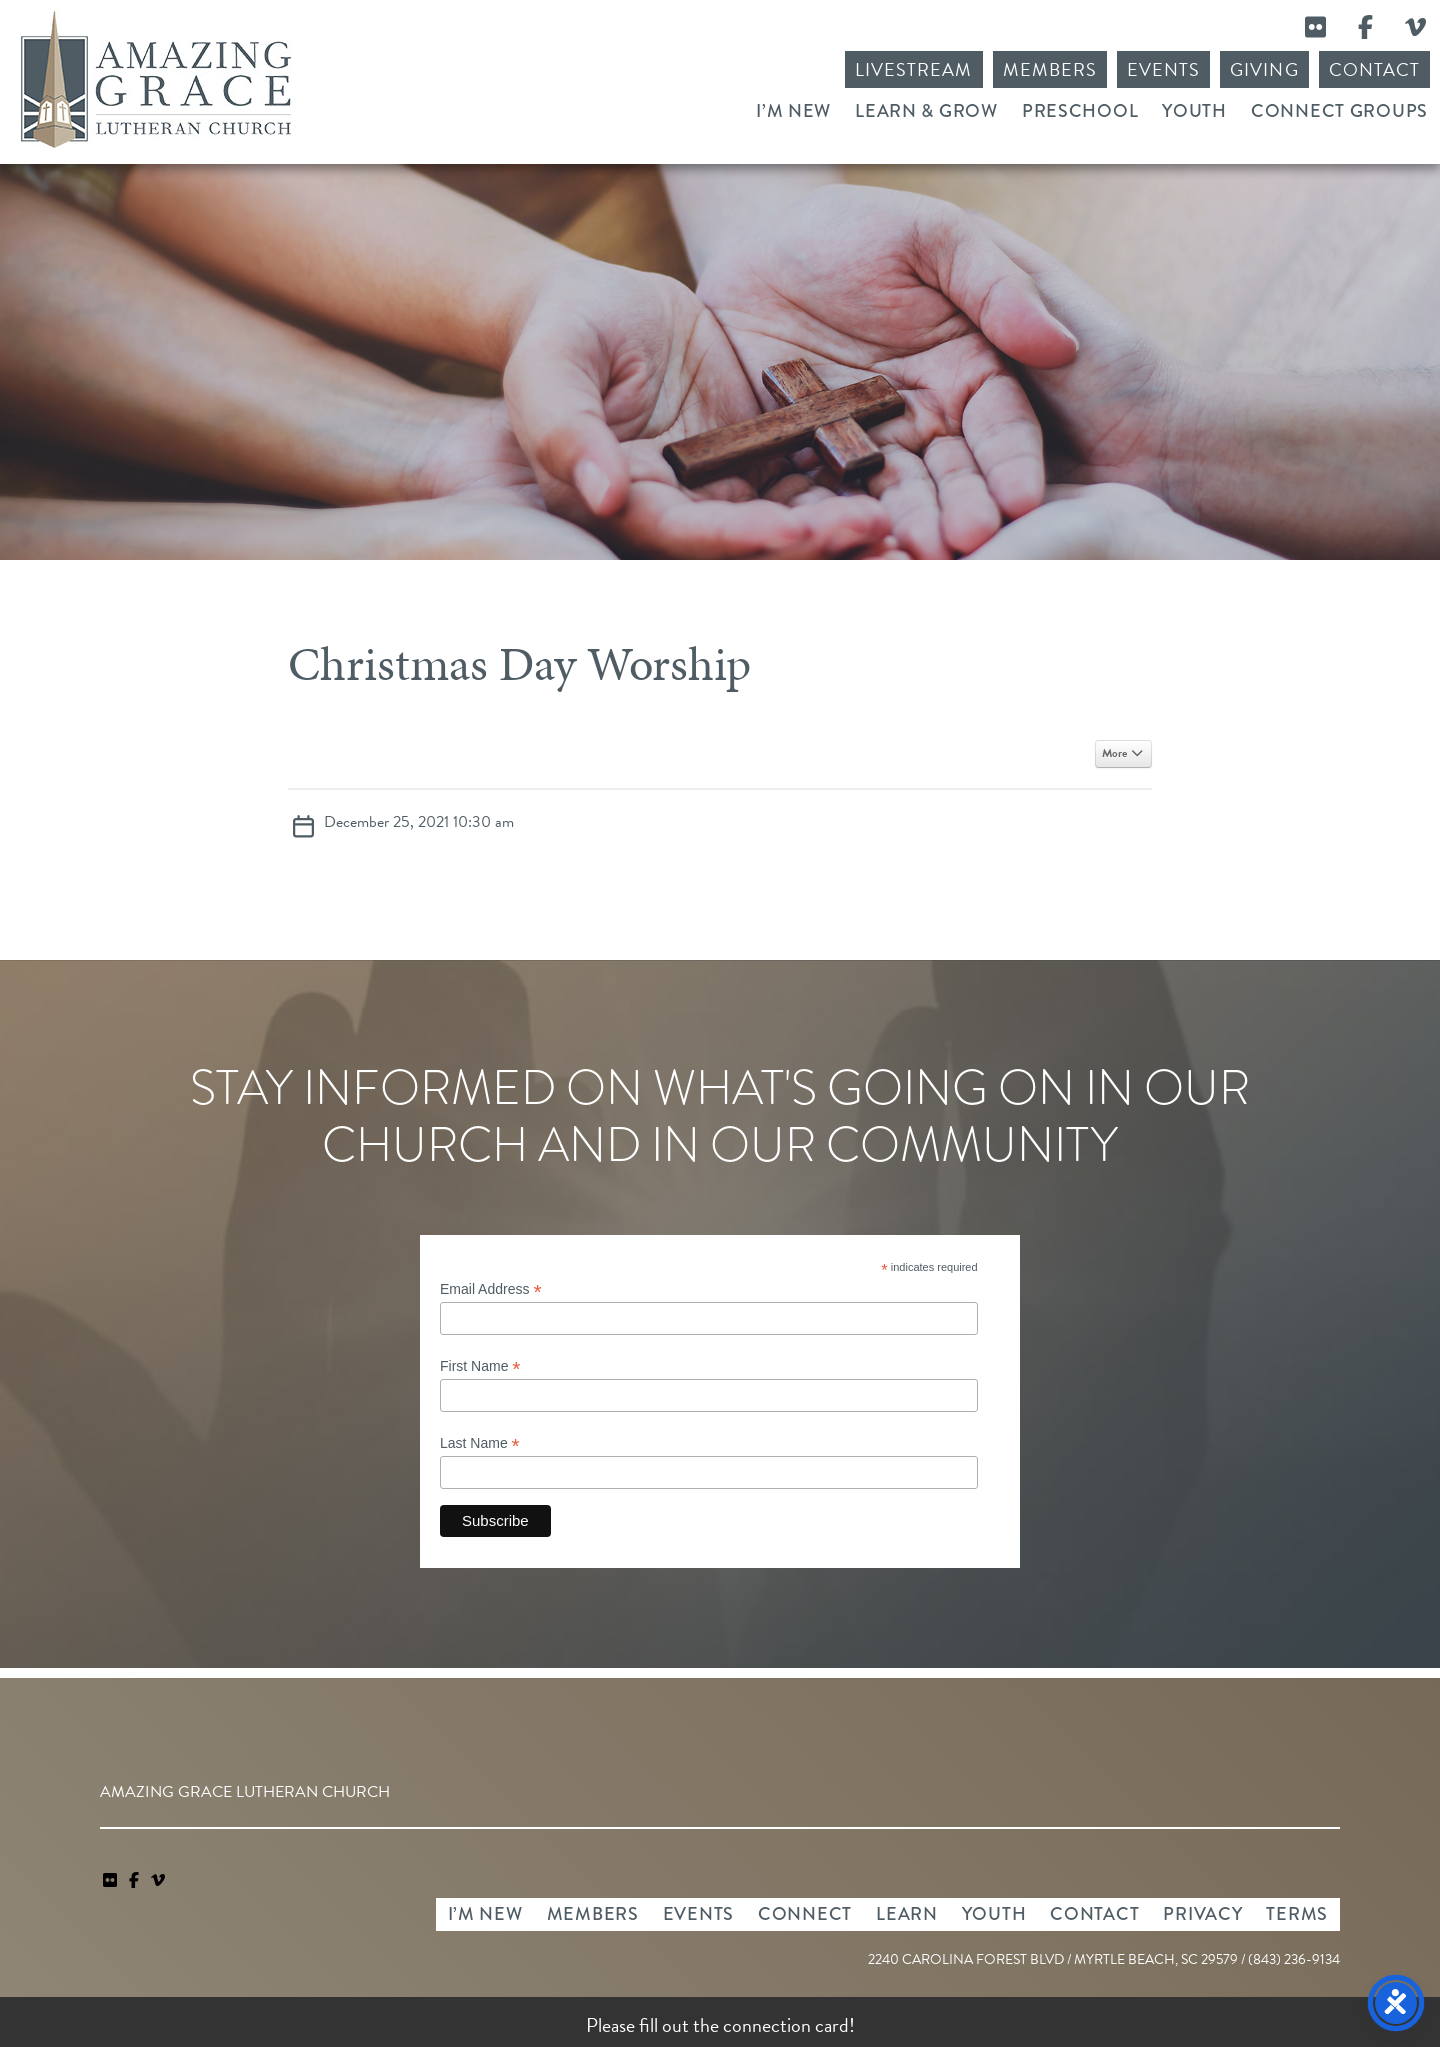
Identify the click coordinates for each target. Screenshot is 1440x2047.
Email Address (491, 1289)
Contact (1374, 69)
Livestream (914, 69)
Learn (907, 1914)
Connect (805, 1914)
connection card (786, 2025)
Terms (1297, 1914)
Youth (1194, 111)
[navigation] (158, 1881)
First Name (480, 1366)
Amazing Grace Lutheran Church (156, 79)
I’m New (793, 111)
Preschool (1080, 111)
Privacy (1202, 1914)
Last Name (480, 1443)
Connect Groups (1339, 111)
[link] (112, 1881)
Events (1163, 69)
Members (1050, 69)
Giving (1264, 69)
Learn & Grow (926, 111)
